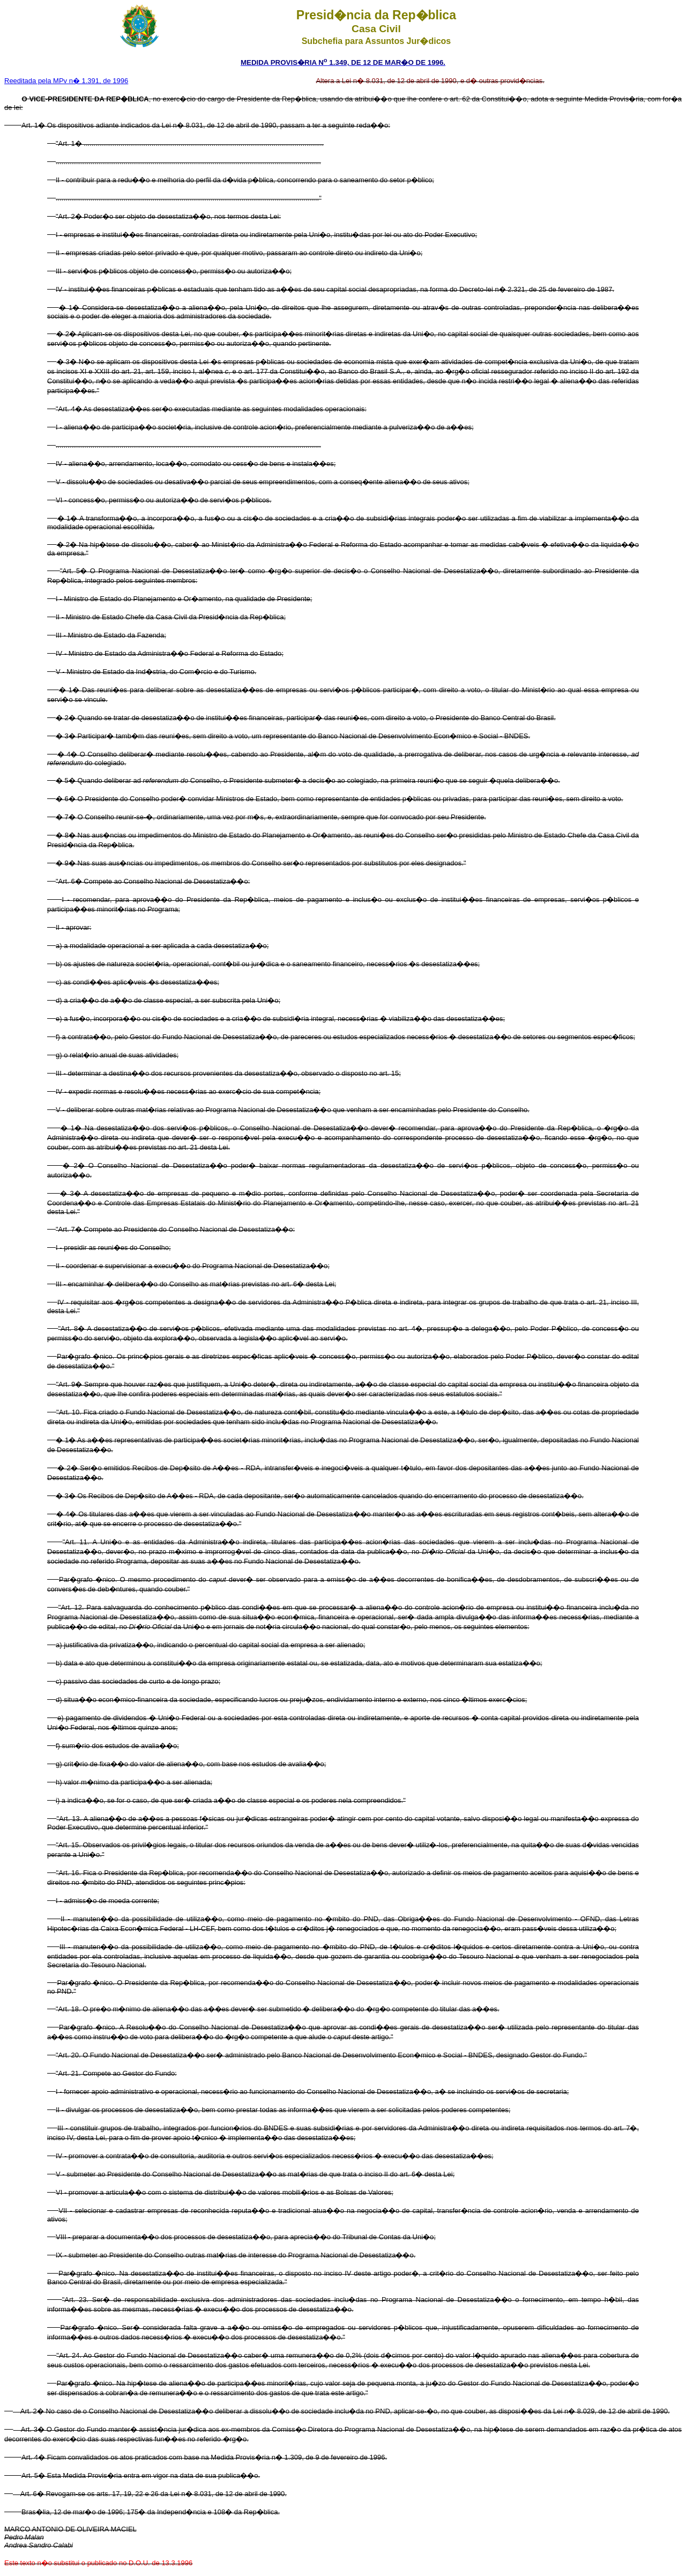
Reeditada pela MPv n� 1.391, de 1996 (66, 81)
